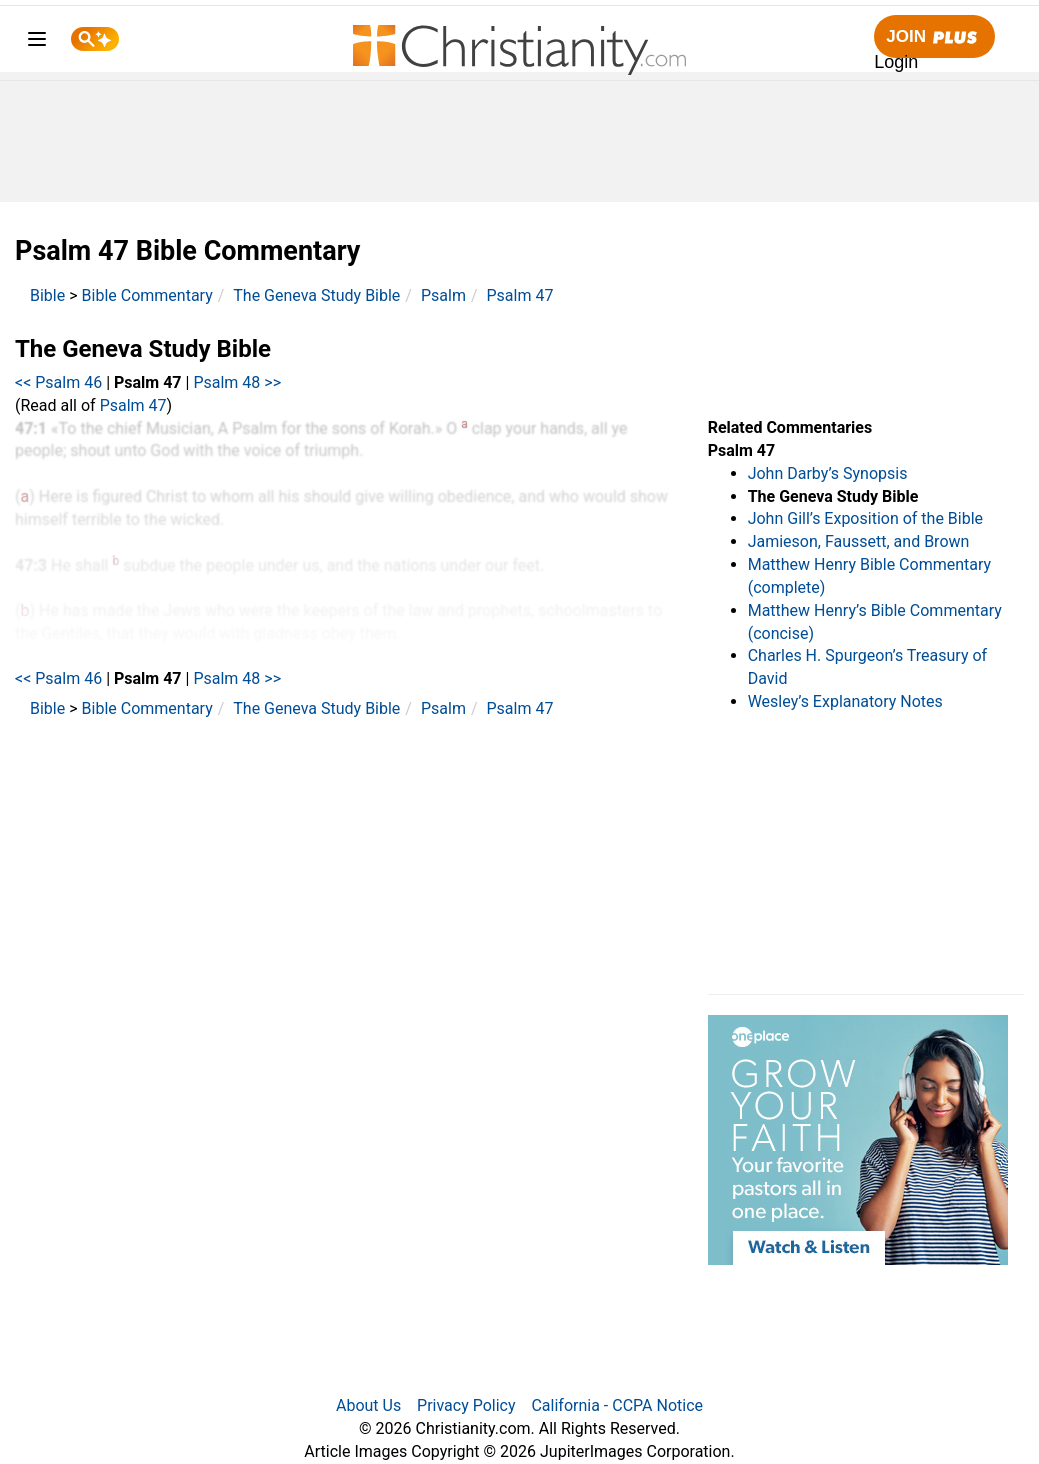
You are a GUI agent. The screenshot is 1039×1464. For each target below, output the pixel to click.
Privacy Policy (466, 1405)
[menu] (37, 42)
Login (896, 62)
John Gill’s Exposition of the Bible (865, 518)
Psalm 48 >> (237, 382)
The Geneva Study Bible (316, 295)
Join (934, 37)
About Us (368, 1405)
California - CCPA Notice (617, 1405)
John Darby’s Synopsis (828, 473)
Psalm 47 (520, 295)
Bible (47, 295)
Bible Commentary (147, 295)
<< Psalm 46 (58, 382)
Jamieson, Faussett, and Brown (859, 541)
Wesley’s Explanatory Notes (845, 701)
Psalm (443, 295)
